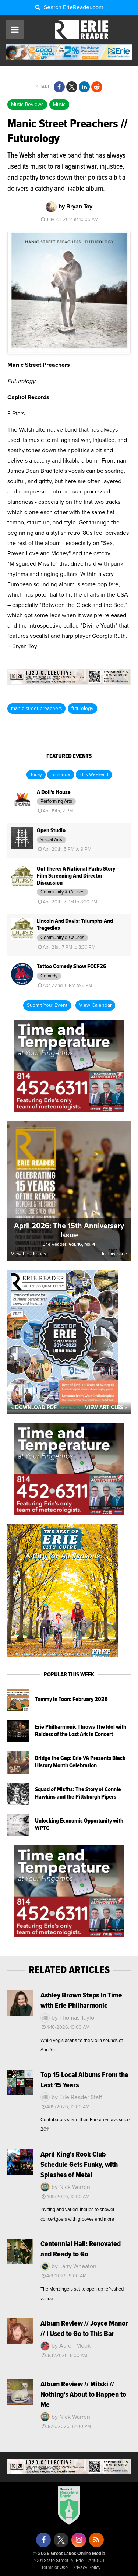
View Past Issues (28, 1254)
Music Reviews (27, 104)
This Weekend (93, 775)
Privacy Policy (86, 2567)
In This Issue (114, 1254)
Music (59, 104)
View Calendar (95, 1005)
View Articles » (106, 1407)
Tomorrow (61, 775)
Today (36, 775)
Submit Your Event (47, 1005)
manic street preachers (36, 708)
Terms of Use (54, 2567)
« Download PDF (34, 1407)
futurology (82, 708)
